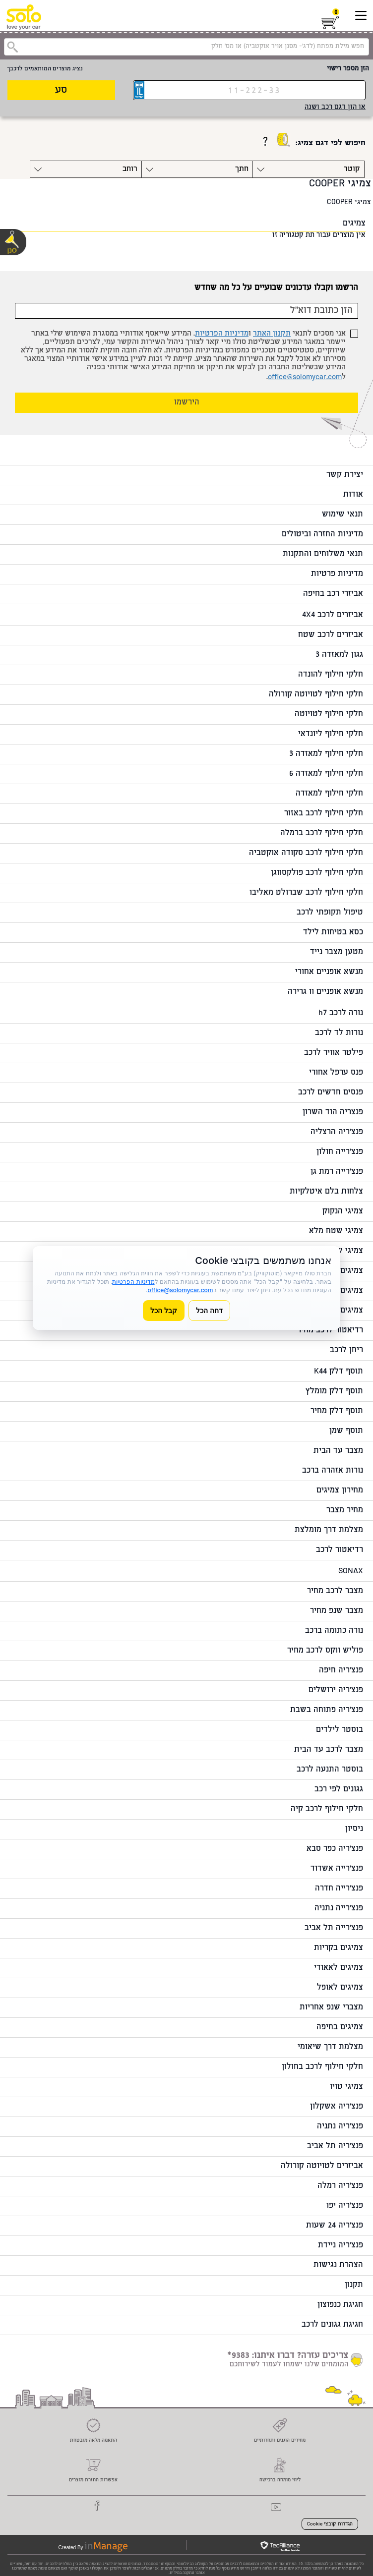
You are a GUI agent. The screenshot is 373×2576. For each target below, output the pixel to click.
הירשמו (186, 402)
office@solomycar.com (305, 377)
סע (61, 90)
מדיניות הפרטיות (222, 334)
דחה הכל (209, 1310)
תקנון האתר (272, 334)
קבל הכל (163, 1310)
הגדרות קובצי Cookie (330, 2524)
